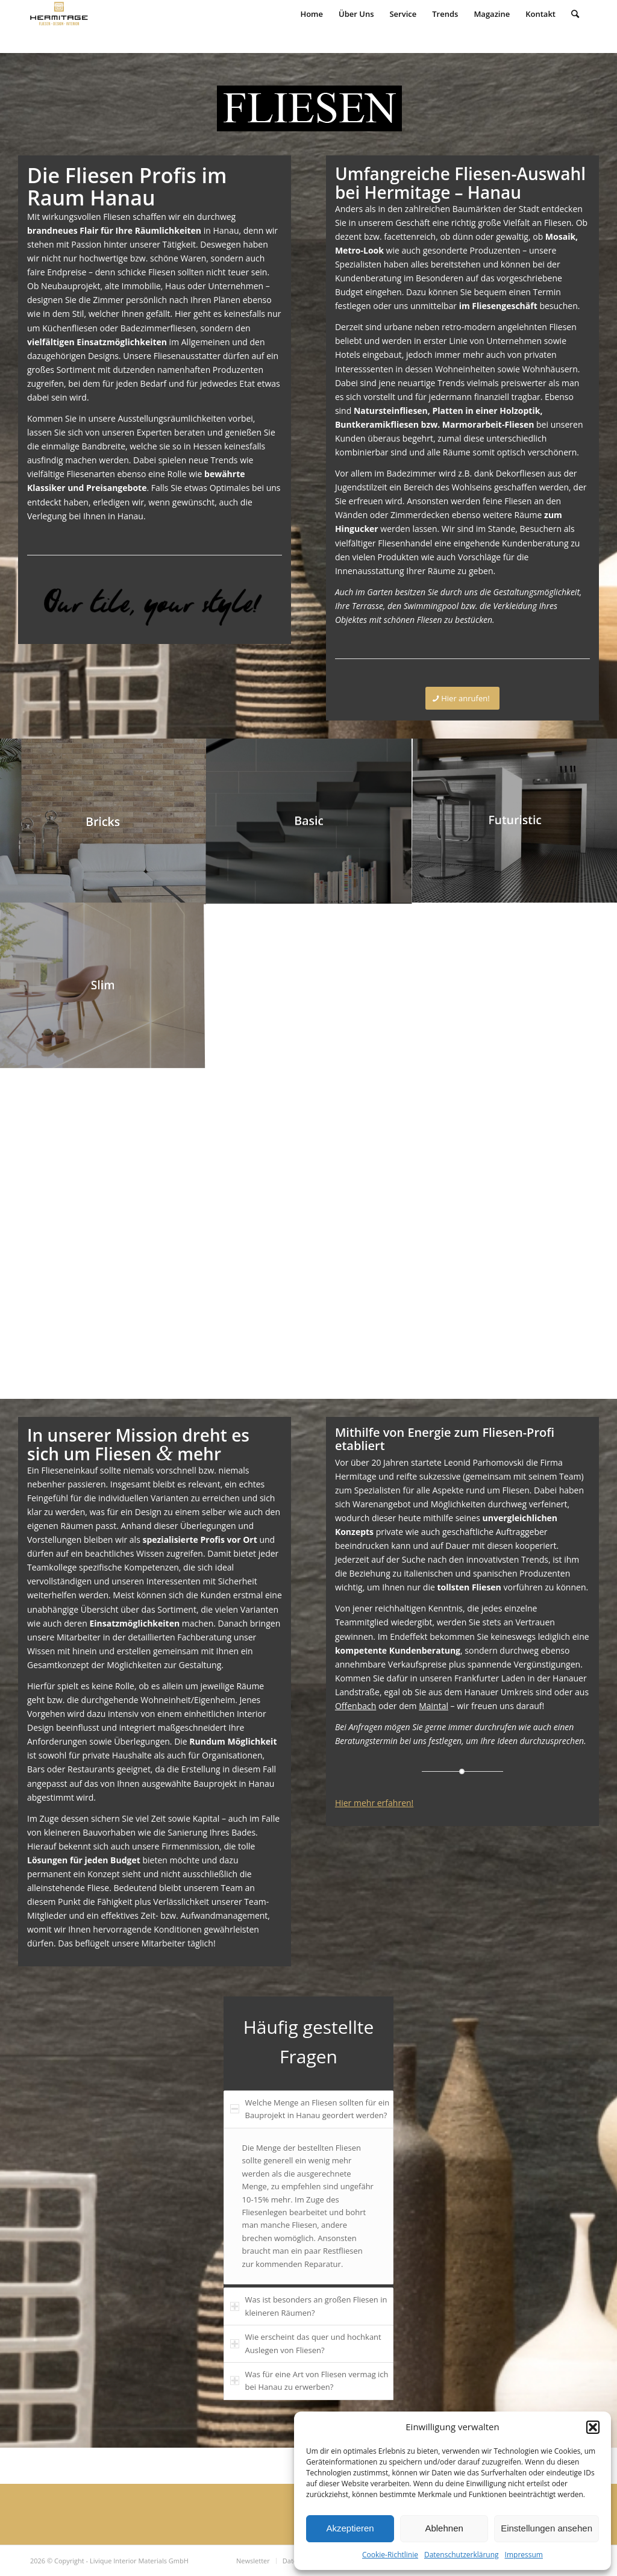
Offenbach (355, 1706)
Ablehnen (444, 2528)
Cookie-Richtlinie (390, 2554)
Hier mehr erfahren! (374, 1803)
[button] (593, 2427)
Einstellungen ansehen (546, 2528)
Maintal (433, 1706)
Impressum (524, 2554)
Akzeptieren (350, 2528)
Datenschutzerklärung (461, 2554)
